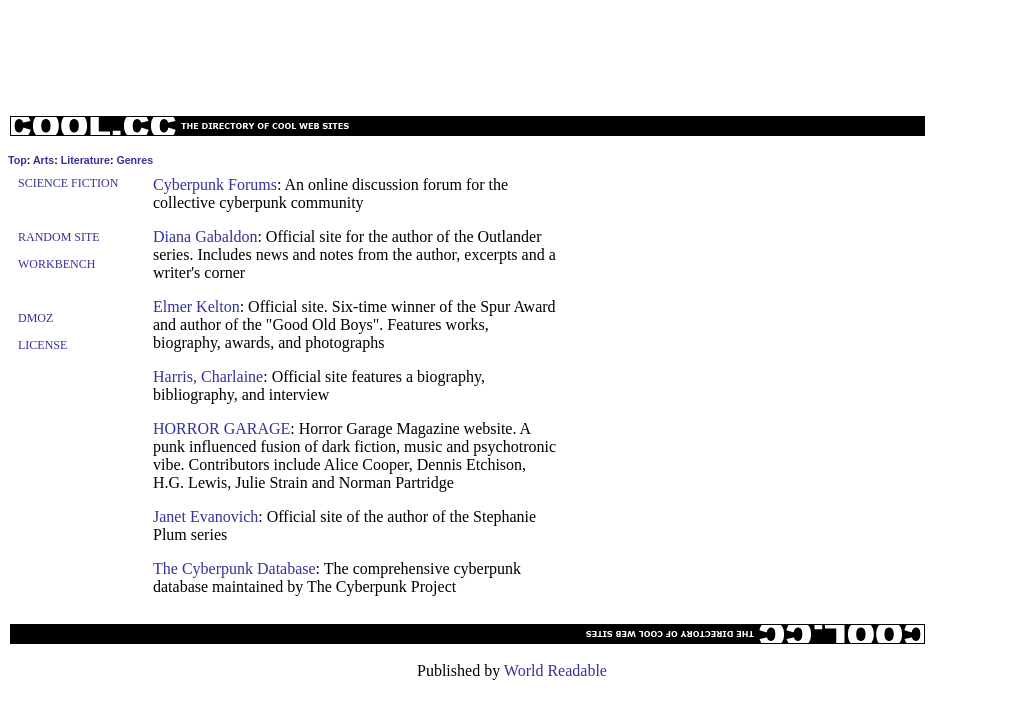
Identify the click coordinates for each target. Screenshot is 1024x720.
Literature (85, 160)
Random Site (59, 237)
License (42, 345)
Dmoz (35, 318)
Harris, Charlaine (208, 376)
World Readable (555, 670)
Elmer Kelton (196, 306)
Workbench (56, 264)
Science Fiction (68, 183)
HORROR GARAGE (221, 428)
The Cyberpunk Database (234, 568)
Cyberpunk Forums (215, 184)
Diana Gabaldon (205, 236)
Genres (134, 160)
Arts (43, 160)
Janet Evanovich (205, 516)
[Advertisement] (512, 53)
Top (17, 160)
